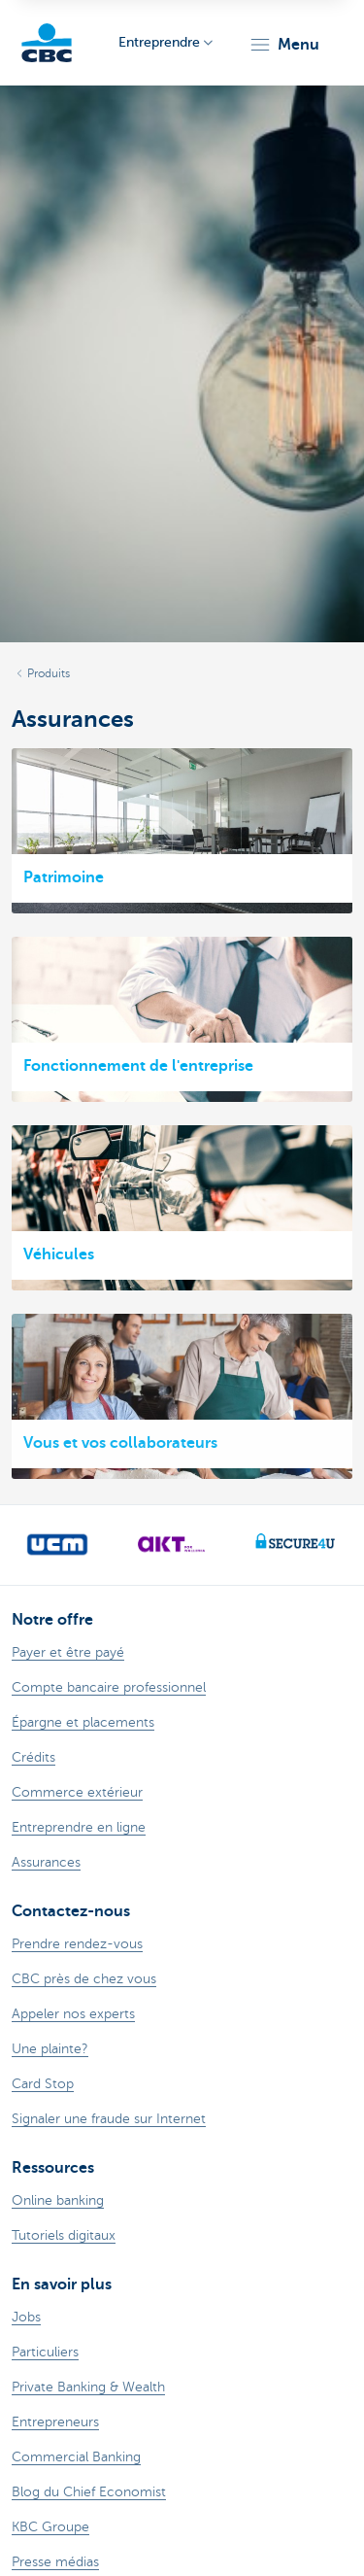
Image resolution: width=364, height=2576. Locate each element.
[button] (284, 44)
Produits (48, 673)
